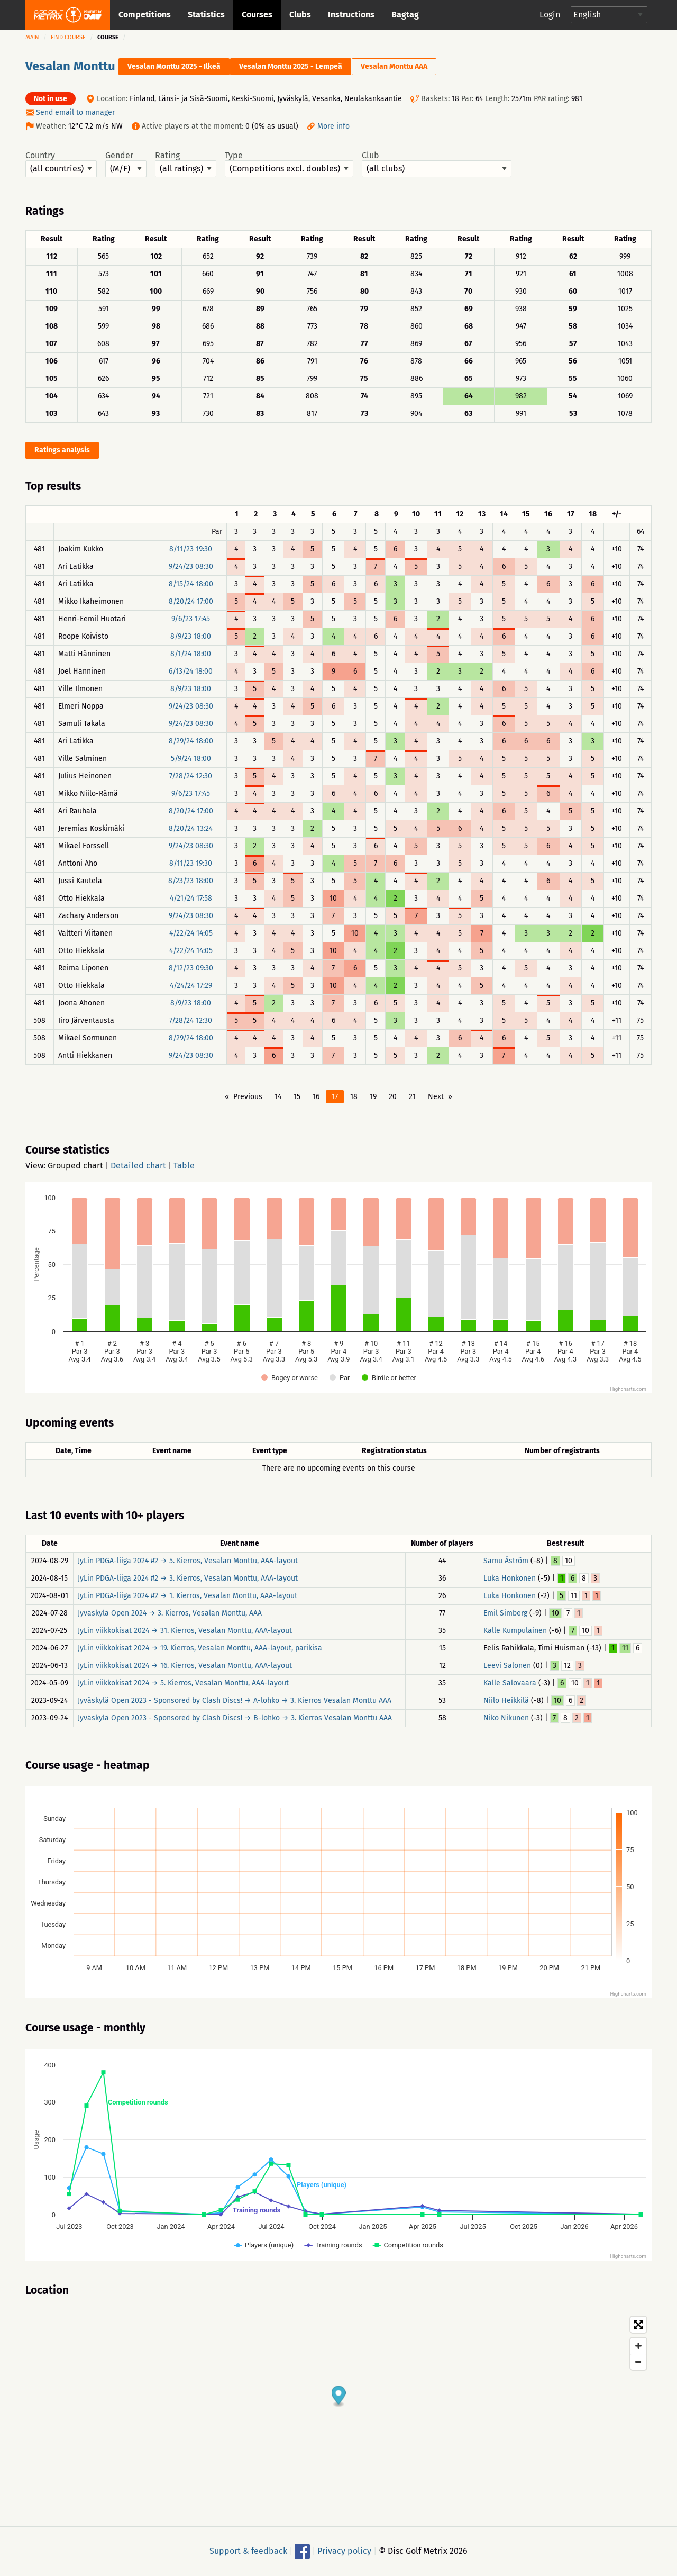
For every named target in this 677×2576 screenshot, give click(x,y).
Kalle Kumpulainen (515, 1630)
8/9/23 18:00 (190, 636)
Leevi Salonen (507, 1665)
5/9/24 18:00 (191, 758)
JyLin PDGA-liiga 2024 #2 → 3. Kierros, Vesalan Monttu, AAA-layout (188, 1578)
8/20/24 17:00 (191, 601)
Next (436, 1096)
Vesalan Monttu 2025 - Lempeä (290, 66)
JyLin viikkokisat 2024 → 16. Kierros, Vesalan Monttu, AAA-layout (185, 1665)
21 (412, 1096)
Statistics (206, 15)
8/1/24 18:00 (190, 653)
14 (278, 1096)
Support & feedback (248, 2551)
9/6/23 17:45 (190, 618)
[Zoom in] (638, 2346)
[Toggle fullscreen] (638, 2325)
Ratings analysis (62, 450)
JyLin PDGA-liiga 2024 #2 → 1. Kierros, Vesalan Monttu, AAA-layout (187, 1595)
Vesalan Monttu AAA (394, 66)
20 (393, 1096)
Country (61, 164)
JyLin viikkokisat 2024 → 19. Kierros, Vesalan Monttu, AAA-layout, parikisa (200, 1648)
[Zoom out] (638, 2362)
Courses (257, 15)
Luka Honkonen (509, 1578)
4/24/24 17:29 (191, 985)
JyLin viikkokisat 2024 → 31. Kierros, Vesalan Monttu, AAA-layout (185, 1630)
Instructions (351, 15)
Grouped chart (75, 1165)
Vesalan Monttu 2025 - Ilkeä (174, 66)
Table (184, 1165)
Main (32, 37)
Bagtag (405, 15)
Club (436, 164)
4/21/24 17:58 (191, 898)
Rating (185, 164)
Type (289, 164)
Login (549, 15)
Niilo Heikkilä (506, 1700)
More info (333, 126)
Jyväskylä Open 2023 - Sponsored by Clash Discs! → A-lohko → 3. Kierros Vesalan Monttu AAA (234, 1700)
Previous (247, 1096)
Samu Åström (505, 1560)
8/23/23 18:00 (190, 880)
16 (316, 1096)
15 (297, 1096)
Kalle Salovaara (509, 1683)
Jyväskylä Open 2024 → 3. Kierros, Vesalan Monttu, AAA (170, 1613)
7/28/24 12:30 (190, 776)
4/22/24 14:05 (191, 933)
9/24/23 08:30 (191, 566)
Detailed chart (138, 1165)
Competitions (144, 15)
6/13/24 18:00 (191, 671)
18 (354, 1096)
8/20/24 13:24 (191, 828)
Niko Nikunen (506, 1717)
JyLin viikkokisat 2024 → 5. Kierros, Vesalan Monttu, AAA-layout (183, 1683)
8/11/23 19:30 (190, 549)
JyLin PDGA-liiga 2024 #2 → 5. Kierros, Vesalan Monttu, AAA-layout (188, 1560)
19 (373, 1096)
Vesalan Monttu (70, 66)
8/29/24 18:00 (191, 741)
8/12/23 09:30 (191, 968)
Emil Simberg (505, 1613)
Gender (126, 164)
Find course (68, 37)
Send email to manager (75, 112)
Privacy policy (344, 2551)
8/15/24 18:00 (191, 583)
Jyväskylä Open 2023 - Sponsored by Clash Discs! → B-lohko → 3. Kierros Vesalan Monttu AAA (235, 1717)
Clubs (300, 15)
